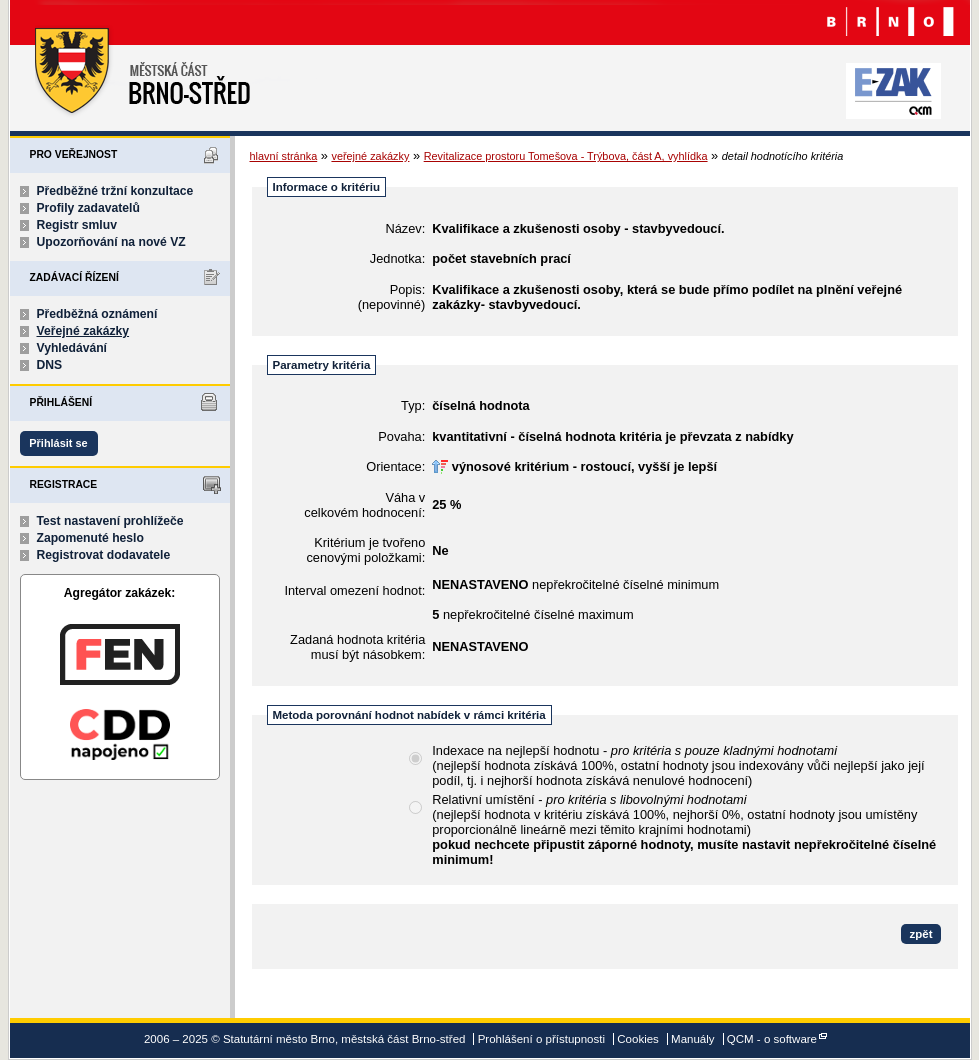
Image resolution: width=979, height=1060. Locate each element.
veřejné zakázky (370, 156)
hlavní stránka (284, 156)
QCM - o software (772, 1039)
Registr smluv (77, 225)
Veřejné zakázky (83, 331)
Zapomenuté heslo (90, 538)
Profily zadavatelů (88, 208)
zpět (920, 934)
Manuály (693, 1039)
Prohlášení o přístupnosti (541, 1039)
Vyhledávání (72, 348)
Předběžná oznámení (97, 314)
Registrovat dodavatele (104, 555)
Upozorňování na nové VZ (111, 242)
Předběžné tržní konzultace (115, 191)
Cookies (638, 1039)
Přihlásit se (58, 443)
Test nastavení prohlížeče (110, 521)
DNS (50, 365)
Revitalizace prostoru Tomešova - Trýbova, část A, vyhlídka (566, 156)
